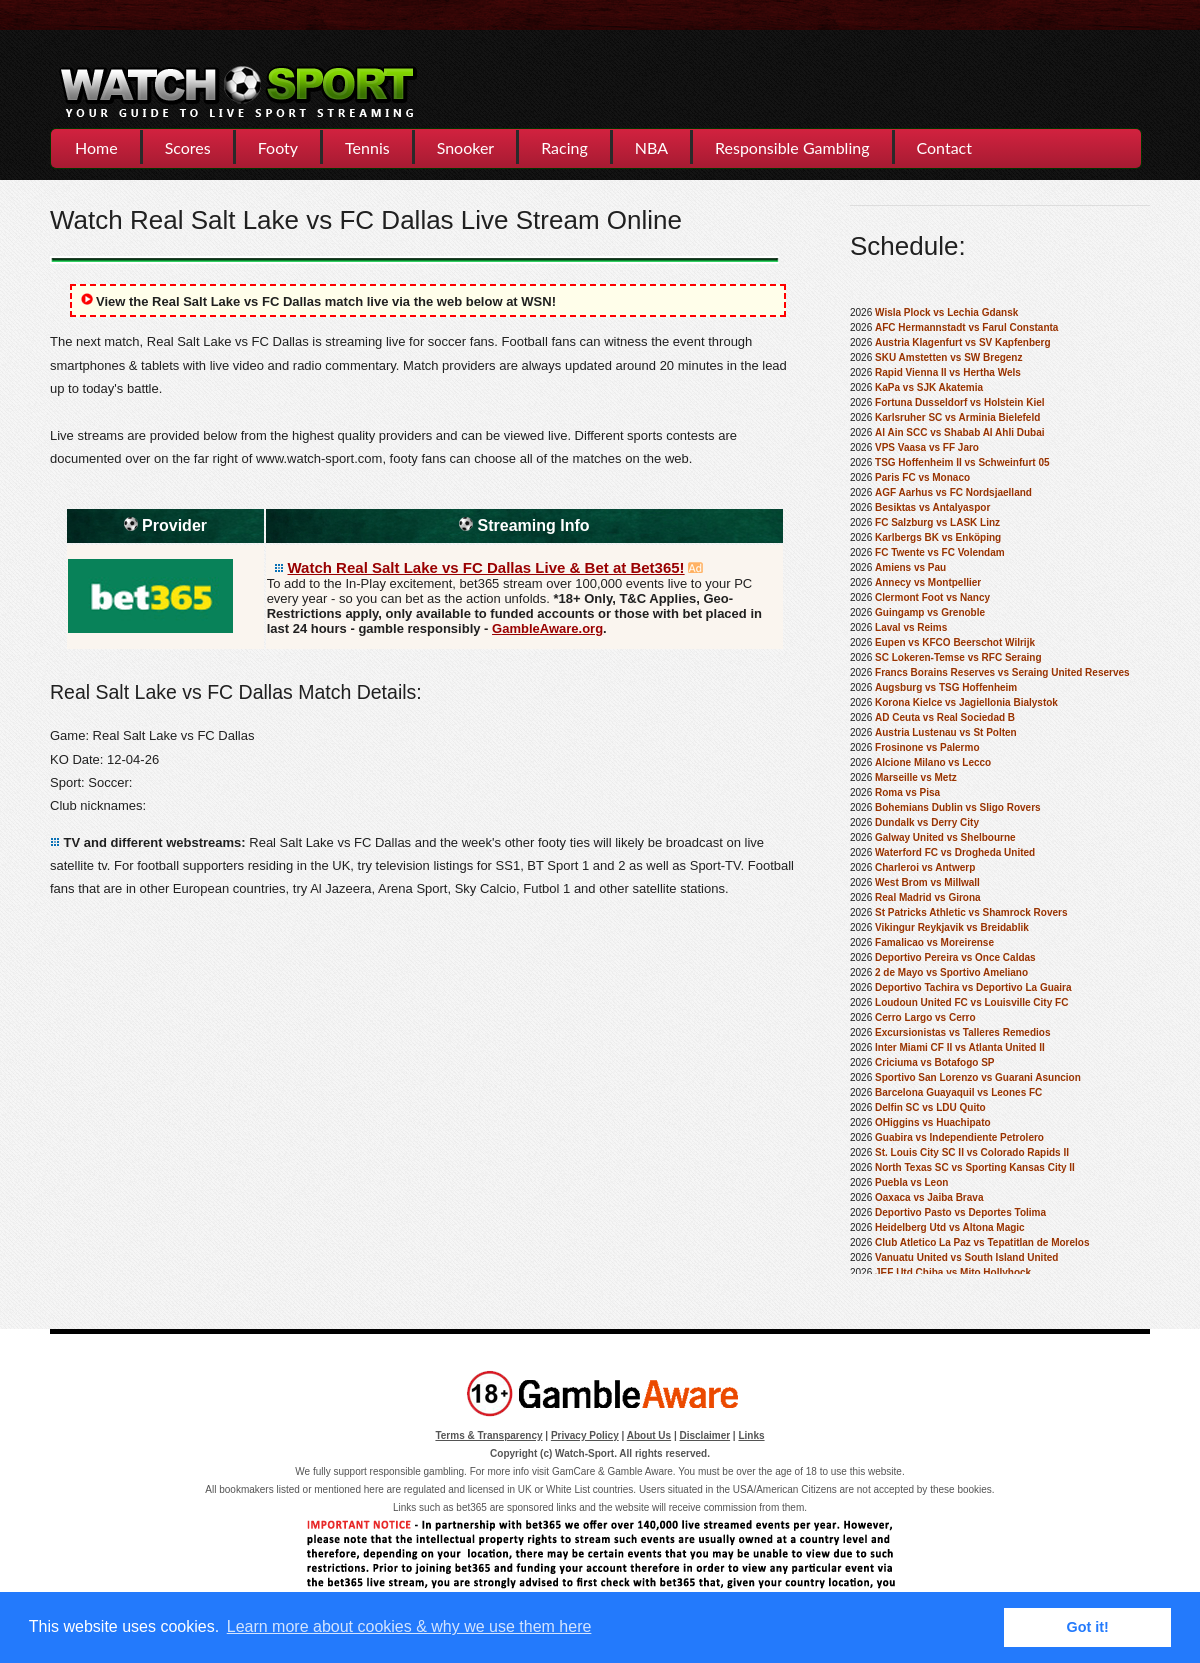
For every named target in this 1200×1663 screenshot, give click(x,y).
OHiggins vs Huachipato (933, 1122)
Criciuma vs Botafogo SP (934, 1062)
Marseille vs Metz (916, 777)
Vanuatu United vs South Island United (966, 1257)
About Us (649, 1435)
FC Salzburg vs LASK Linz (937, 522)
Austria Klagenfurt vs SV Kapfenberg (963, 342)
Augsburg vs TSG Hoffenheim (946, 687)
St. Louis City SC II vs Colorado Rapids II (972, 1152)
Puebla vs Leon (911, 1182)
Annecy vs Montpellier (928, 582)
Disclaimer (705, 1435)
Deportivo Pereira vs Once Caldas (955, 957)
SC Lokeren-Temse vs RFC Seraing (958, 657)
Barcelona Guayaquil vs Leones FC (958, 1092)
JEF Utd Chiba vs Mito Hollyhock (953, 1272)
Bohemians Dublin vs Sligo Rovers (958, 807)
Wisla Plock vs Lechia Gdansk (946, 312)
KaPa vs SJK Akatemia (929, 387)
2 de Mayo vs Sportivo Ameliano (951, 972)
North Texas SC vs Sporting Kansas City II (975, 1167)
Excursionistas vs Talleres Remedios (962, 1032)
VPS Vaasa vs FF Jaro (927, 447)
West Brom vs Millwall (927, 882)
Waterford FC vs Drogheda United (955, 852)
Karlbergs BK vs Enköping (938, 537)
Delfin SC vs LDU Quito (930, 1107)
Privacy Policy (585, 1435)
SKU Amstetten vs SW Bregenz (948, 357)
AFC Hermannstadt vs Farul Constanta (966, 327)
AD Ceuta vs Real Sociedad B (945, 717)
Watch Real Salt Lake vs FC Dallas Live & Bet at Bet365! (486, 567)
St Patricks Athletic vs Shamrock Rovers (971, 912)
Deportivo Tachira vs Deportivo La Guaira (973, 987)
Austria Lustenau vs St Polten (946, 732)
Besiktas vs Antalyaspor (932, 507)
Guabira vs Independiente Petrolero (959, 1137)
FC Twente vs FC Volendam (940, 552)
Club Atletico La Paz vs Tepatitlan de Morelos (982, 1242)
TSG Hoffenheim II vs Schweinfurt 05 (962, 462)
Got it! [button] (1088, 1627)
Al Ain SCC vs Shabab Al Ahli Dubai (959, 432)
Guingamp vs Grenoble (930, 612)
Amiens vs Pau (910, 567)
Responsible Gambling (792, 147)
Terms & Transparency (488, 1435)
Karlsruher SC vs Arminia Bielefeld (957, 417)
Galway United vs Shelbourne (945, 837)
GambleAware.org (547, 628)
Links (751, 1435)
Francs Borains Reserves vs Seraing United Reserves (1002, 672)
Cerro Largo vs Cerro (925, 1017)
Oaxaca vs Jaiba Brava (929, 1197)
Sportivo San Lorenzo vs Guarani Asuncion (978, 1077)
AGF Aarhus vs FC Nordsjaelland (953, 492)
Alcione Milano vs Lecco (933, 762)
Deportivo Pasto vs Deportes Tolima (960, 1212)
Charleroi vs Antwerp (925, 867)
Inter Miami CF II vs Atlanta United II (960, 1047)
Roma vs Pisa (907, 792)
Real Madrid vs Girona (928, 897)
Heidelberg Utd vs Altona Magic (950, 1227)
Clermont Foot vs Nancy (932, 597)
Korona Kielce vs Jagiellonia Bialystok (966, 702)
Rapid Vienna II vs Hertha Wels (948, 372)
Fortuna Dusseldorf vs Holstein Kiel (959, 402)
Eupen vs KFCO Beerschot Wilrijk (955, 642)
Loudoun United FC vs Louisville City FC (971, 1002)
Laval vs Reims (911, 627)
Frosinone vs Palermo (927, 747)
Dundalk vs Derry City (927, 822)
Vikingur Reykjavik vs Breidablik (952, 927)
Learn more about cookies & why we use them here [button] (409, 1626)
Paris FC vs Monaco (922, 477)
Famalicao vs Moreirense (934, 942)
